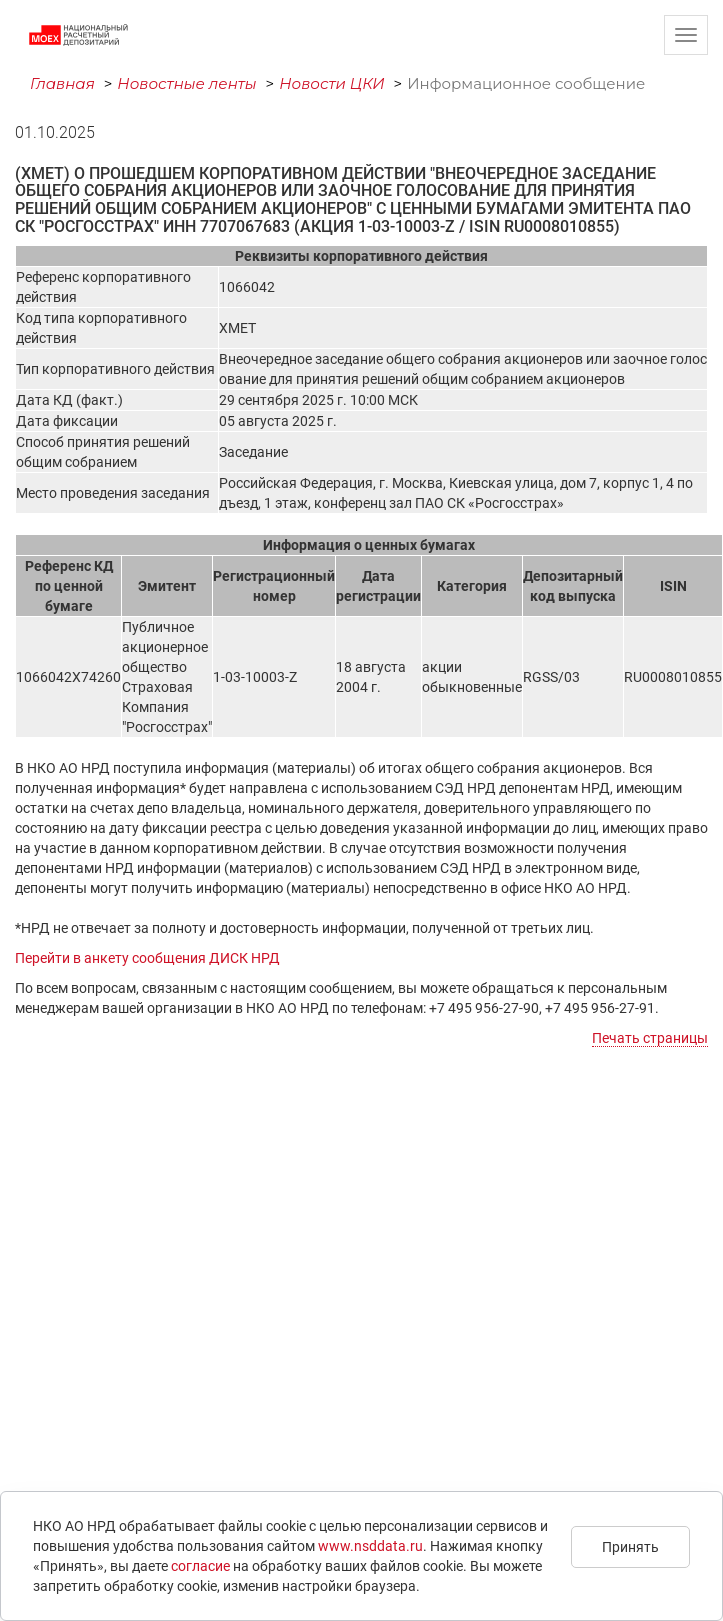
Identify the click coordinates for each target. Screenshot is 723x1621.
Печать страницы (650, 1038)
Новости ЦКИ (332, 83)
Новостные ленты (186, 83)
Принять (630, 1547)
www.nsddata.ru (370, 1546)
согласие (200, 1566)
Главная (62, 83)
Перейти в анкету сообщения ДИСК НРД (147, 958)
